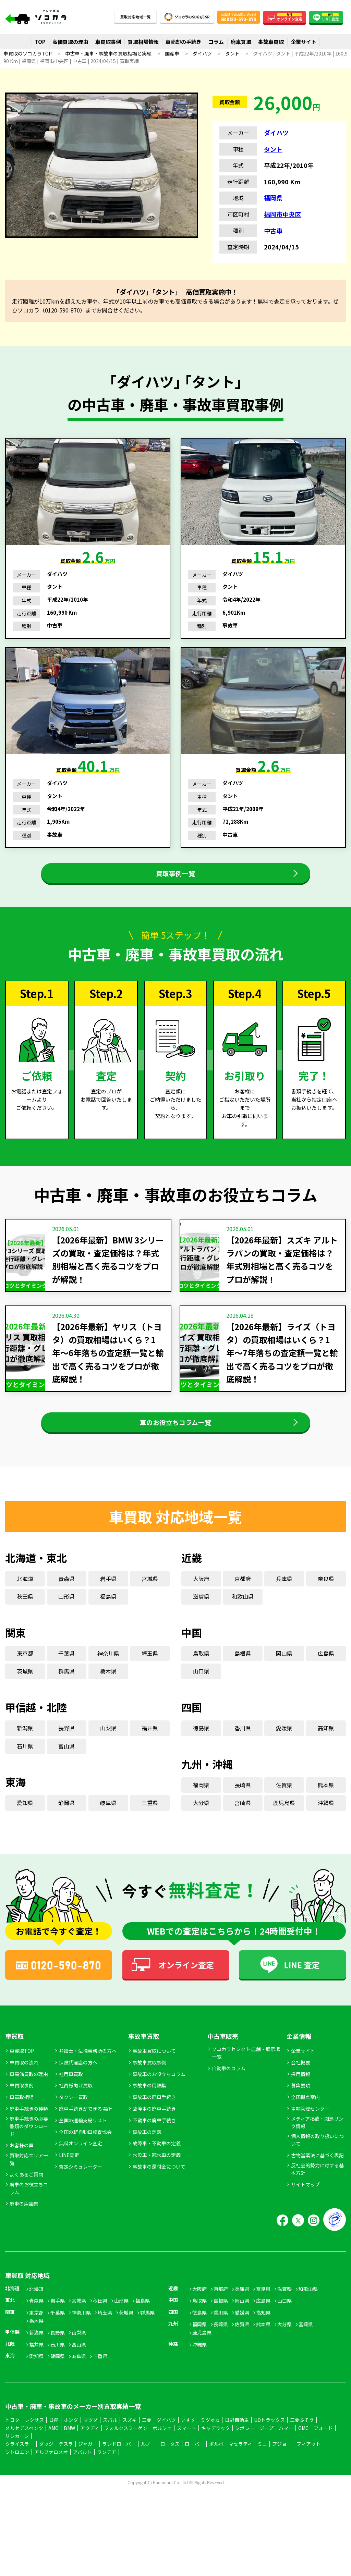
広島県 (326, 1675)
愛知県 (25, 1825)
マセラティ (240, 2466)
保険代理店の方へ (78, 2085)
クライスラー (19, 2466)
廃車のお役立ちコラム (29, 2211)
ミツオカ (210, 2442)
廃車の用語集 (24, 2226)
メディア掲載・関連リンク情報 (317, 2145)
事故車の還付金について (159, 2189)
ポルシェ (162, 2450)
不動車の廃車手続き (154, 2142)
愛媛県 (284, 1750)
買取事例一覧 (175, 878)
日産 (54, 2442)
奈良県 (326, 1601)
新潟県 (25, 1750)
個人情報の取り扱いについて (317, 2162)
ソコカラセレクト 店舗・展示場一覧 (246, 2075)
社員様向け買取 (76, 2108)
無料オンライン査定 (80, 2165)
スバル (110, 2442)
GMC (303, 2450)
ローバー (194, 2466)
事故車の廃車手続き (154, 2119)
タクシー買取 (73, 2119)
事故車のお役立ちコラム (159, 2096)
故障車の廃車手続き (154, 2131)
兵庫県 (284, 1601)
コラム (216, 41)
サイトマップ (305, 2207)
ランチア (106, 2474)
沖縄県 (326, 1825)
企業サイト (303, 41)
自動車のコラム (228, 2090)
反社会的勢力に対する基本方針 (317, 2191)
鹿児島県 (284, 1825)
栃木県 (108, 1694)
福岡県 (273, 197)
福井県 (150, 1750)
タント (273, 149)
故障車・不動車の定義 (157, 2165)
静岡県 (66, 1825)
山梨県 (108, 1750)
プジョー (281, 2466)
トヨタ (12, 2442)
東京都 (25, 1675)
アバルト (82, 2474)
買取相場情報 (143, 41)
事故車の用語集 (149, 2108)
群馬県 (66, 1694)
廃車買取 (241, 41)
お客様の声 (22, 2167)
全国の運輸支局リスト (83, 2142)
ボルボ (216, 2466)
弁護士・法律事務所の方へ (88, 2073)
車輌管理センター (310, 2131)
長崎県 (242, 1807)
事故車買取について (154, 2073)
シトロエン (17, 2474)
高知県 (326, 1750)
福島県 (108, 1619)
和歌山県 (243, 1619)
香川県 (242, 1750)
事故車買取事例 (149, 2085)
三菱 (147, 2442)
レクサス (34, 2442)
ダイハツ (276, 132)
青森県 (66, 1601)
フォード (323, 2450)
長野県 (66, 1750)
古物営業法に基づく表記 (317, 2177)
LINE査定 (69, 2177)
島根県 (242, 1675)
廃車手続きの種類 (29, 2131)
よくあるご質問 (26, 2197)
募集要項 (300, 2108)
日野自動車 (237, 2442)
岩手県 (108, 1601)
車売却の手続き (184, 41)
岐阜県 (108, 1825)
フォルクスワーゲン (125, 2450)
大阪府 (201, 1601)
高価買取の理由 (70, 41)
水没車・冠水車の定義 (157, 2177)
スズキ (129, 2442)
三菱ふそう (302, 2442)
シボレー (244, 2450)
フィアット (308, 2466)
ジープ (266, 2450)
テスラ (66, 2466)
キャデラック (215, 2450)
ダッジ (46, 2466)
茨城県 (25, 1694)
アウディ (89, 2450)
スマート (186, 2450)
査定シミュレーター (80, 2189)
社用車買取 (71, 2096)
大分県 (201, 1825)
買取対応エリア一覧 (29, 2181)
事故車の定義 (147, 2154)
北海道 (25, 1601)
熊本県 (326, 1807)
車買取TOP (22, 2073)
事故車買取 (271, 41)
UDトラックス (269, 2442)
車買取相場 (22, 2119)
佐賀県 (284, 1807)
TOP (40, 41)
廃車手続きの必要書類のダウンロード (29, 2149)
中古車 (273, 230)
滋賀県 (201, 1619)
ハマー (286, 2450)
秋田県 (25, 1619)
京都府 (242, 1601)
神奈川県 (108, 1675)
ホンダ (71, 2442)
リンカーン (17, 2458)
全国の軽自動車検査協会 (85, 2154)
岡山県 (284, 1675)
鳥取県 (201, 1675)
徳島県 (201, 1750)
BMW (69, 2450)
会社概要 (300, 2085)
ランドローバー (119, 2466)
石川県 (25, 1768)
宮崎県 (242, 1825)
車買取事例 (108, 41)
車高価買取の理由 (29, 2096)
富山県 (66, 1768)
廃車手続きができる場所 (85, 2131)
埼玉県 (150, 1675)
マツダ (90, 2442)
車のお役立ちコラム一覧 (176, 1439)
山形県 (66, 1619)
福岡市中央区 (282, 214)
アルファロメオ (51, 2474)
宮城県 (150, 1601)
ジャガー (87, 2466)
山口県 (201, 1694)
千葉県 (66, 1675)
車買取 (14, 2058)
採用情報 (300, 2096)
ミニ (262, 2466)
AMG (53, 2450)
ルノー (148, 2466)
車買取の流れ (24, 2085)
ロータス (170, 2466)
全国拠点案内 (305, 2119)
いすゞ (188, 2442)
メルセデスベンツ (24, 2450)
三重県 (150, 1825)
